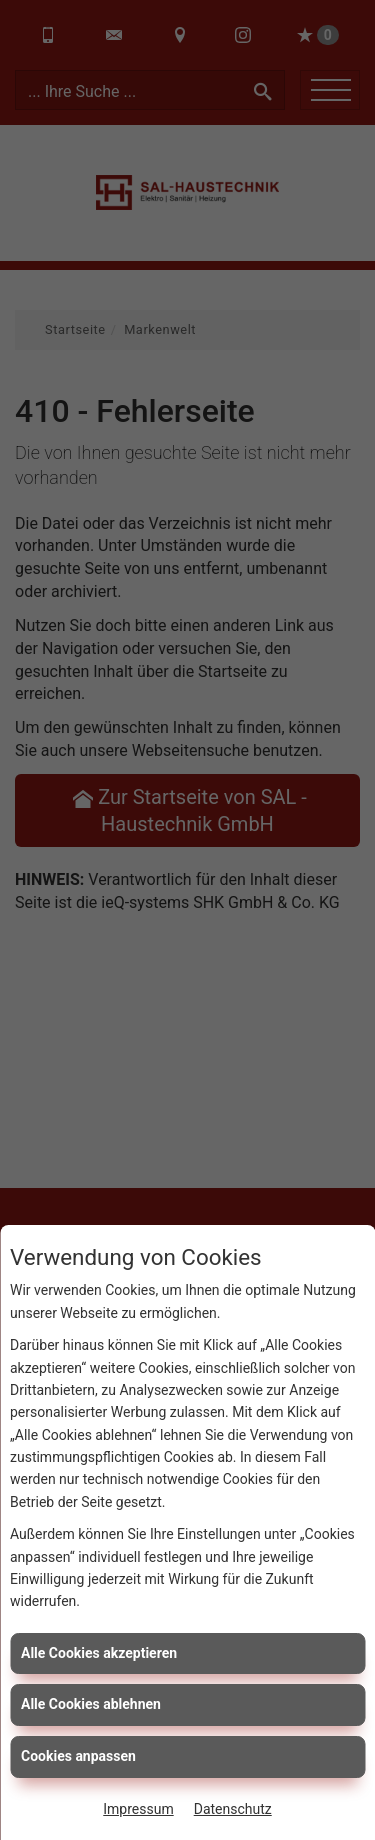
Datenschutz (233, 1809)
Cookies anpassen (78, 1756)
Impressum (138, 1809)
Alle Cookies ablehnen (91, 1704)
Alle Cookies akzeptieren (99, 1653)
